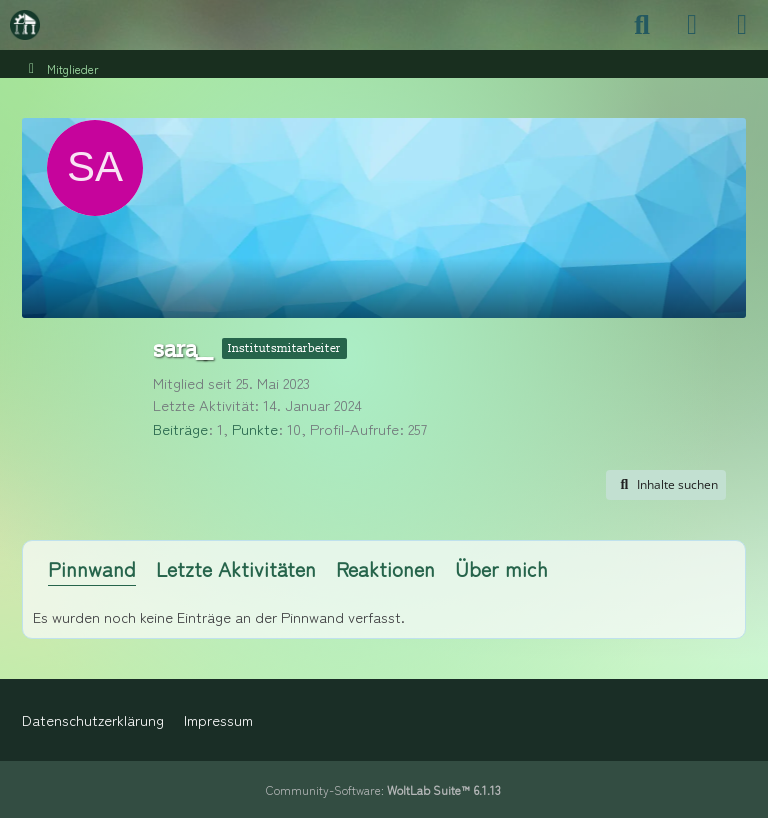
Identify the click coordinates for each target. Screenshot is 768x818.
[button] (666, 485)
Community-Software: (383, 789)
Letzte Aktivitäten (236, 568)
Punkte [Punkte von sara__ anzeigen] (255, 428)
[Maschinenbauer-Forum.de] (25, 25)
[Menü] (742, 25)
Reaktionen (385, 568)
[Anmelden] (692, 25)
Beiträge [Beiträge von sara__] (180, 428)
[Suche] (642, 25)
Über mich (501, 568)
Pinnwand (92, 568)
